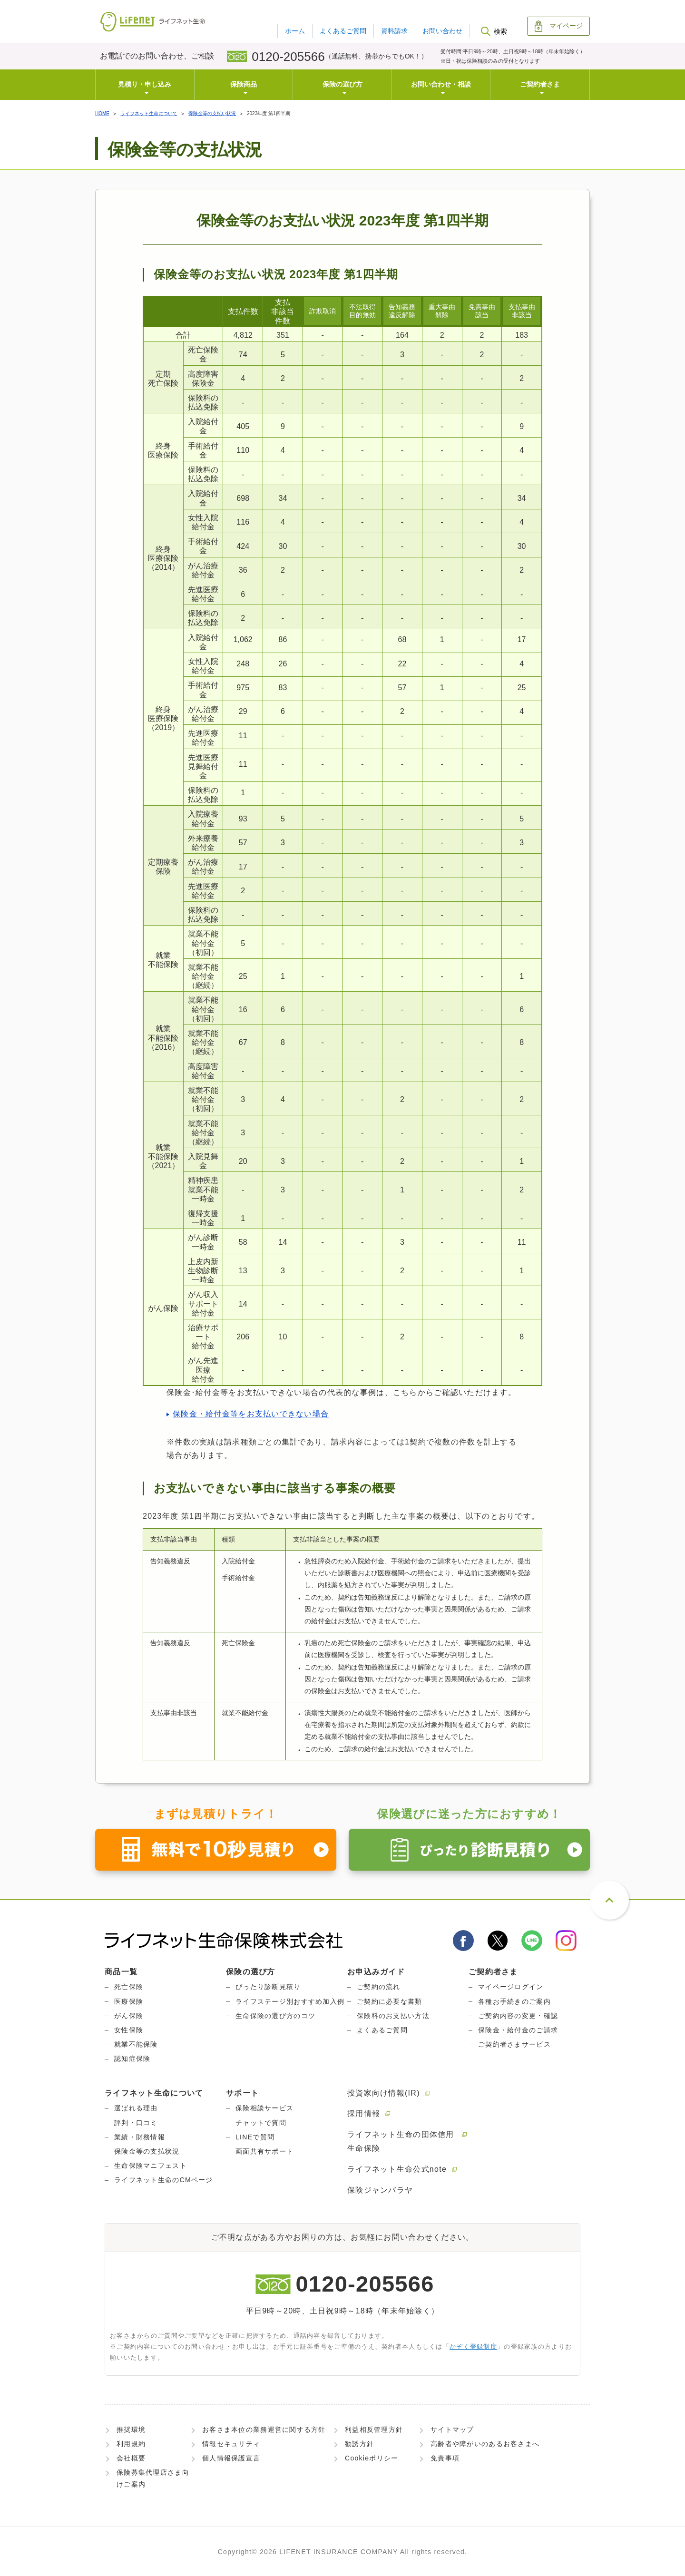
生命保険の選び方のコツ (275, 2016)
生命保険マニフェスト (150, 2165)
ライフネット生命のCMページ (163, 2180)
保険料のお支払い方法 (393, 2016)
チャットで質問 (260, 2123)
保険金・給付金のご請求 (518, 2030)
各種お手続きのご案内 (514, 2001)
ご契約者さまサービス (514, 2044)
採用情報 (363, 2113)
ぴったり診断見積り (268, 1987)
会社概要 (131, 2458)
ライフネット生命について (148, 113)
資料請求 (394, 31)
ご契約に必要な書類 (389, 2001)
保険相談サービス (264, 2108)
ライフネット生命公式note (397, 2169)
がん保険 (128, 2016)
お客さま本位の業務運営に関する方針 (264, 2429)
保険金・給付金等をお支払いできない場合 (251, 1414)
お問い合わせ (442, 31)
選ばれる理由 (136, 2108)
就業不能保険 (136, 2044)
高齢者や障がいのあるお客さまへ (485, 2444)
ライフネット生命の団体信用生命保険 (400, 2141)
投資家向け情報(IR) (383, 2093)
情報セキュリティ (231, 2444)
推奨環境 (131, 2429)
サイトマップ (452, 2429)
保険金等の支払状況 (147, 2151)
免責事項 (445, 2458)
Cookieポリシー (371, 2458)
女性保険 (128, 2030)
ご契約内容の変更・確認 (518, 2016)
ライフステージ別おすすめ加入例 (289, 2001)
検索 (493, 31)
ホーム (295, 31)
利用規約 (131, 2444)
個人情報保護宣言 (231, 2458)
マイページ (559, 26)
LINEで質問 (254, 2137)
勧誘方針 (359, 2444)
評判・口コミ (136, 2123)
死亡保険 (128, 1987)
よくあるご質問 (343, 31)
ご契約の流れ (379, 1987)
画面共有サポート (264, 2151)
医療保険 (128, 2001)
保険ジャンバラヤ (380, 2190)
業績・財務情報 (139, 2137)
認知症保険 (132, 2058)
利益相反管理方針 (374, 2429)
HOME (102, 113)
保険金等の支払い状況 (212, 113)
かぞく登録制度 (473, 2346)
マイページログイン (511, 1987)
